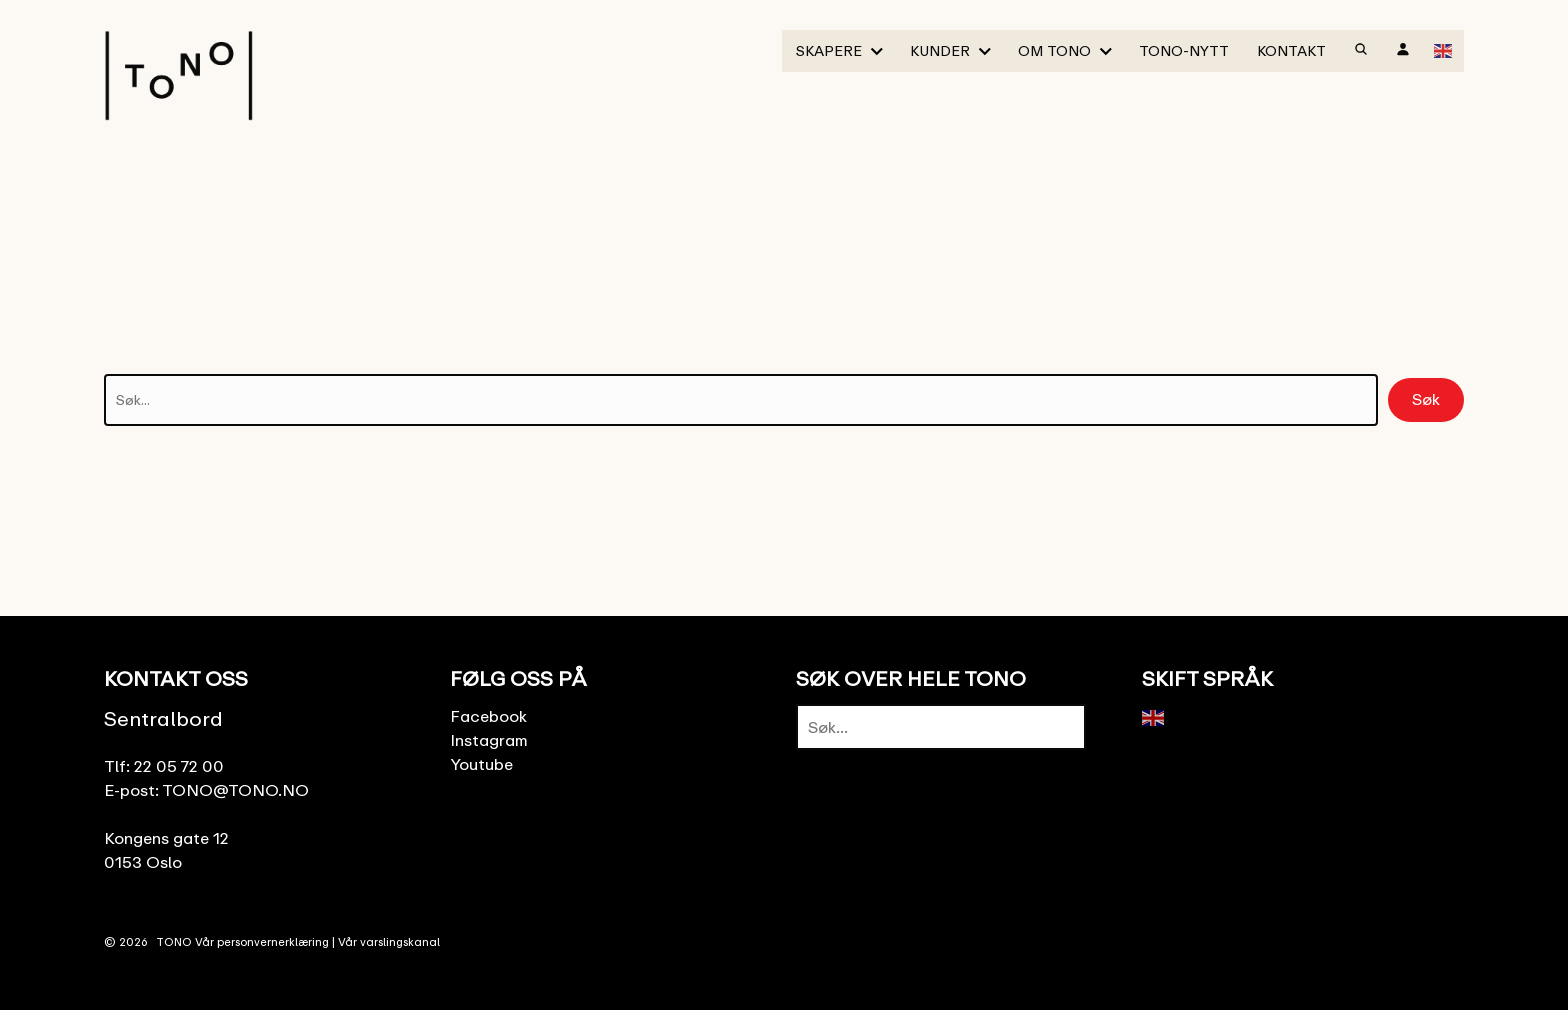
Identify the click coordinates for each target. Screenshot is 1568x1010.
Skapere (829, 50)
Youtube (481, 764)
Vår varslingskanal (389, 941)
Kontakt (1291, 50)
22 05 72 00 (179, 766)
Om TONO (1054, 50)
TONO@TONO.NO (235, 790)
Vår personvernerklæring (262, 941)
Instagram (489, 740)
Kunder (940, 50)
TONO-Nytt (1184, 50)
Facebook (488, 716)
